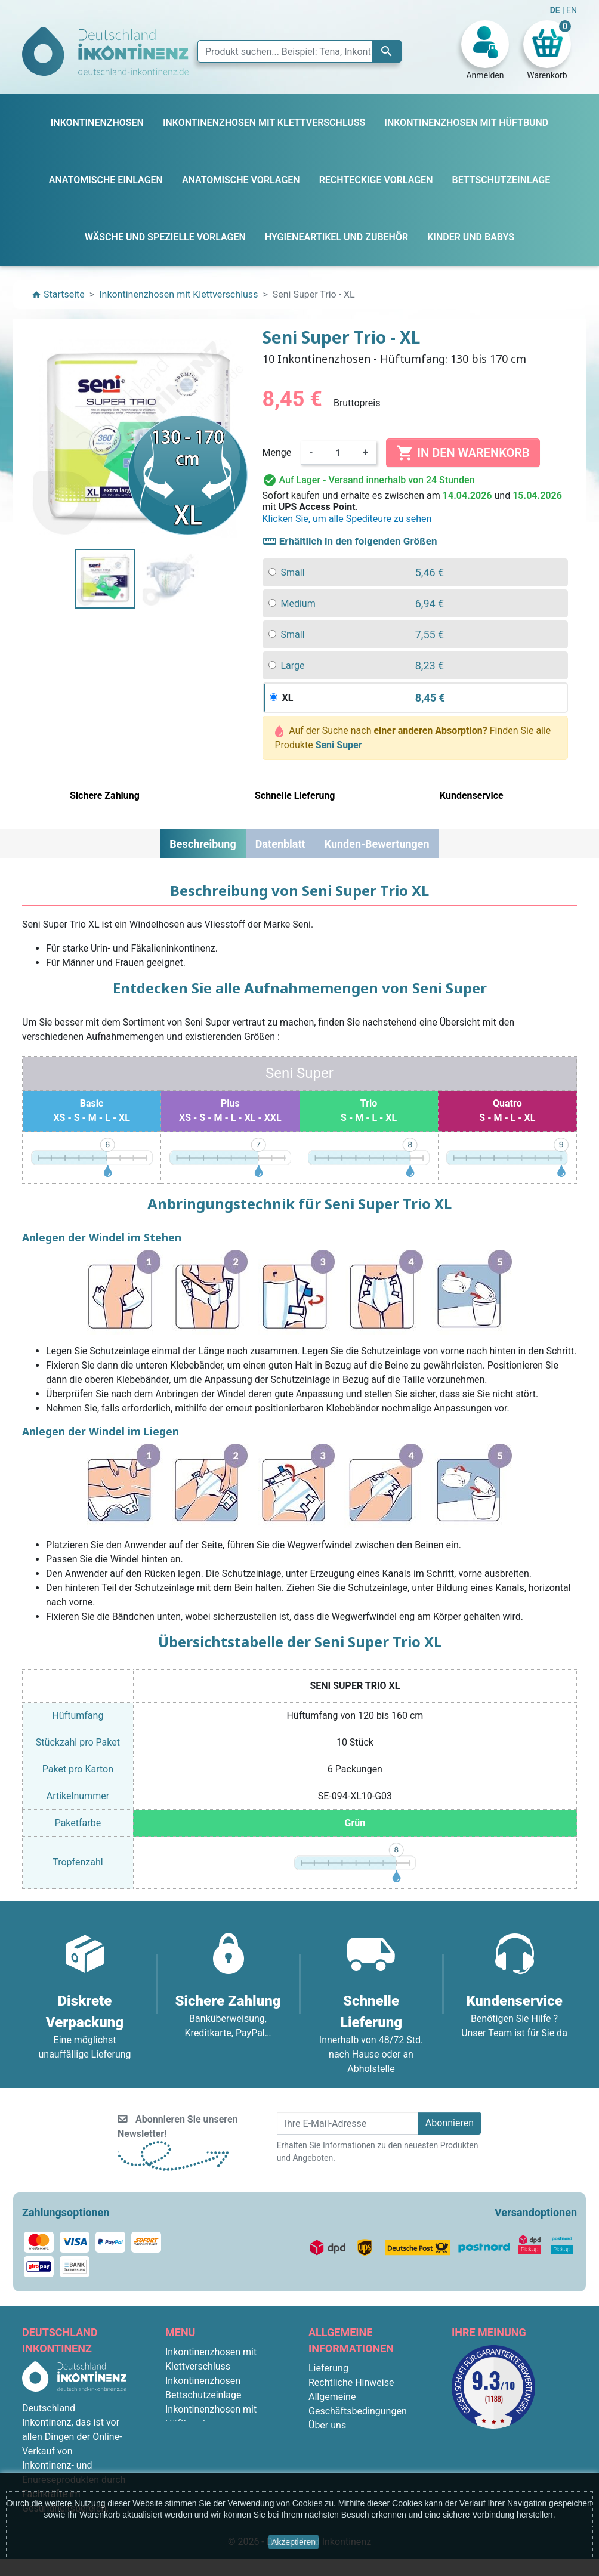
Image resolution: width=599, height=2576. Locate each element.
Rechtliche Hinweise (351, 2382)
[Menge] (338, 452)
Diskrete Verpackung (352, 2454)
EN (571, 10)
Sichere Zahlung (342, 2439)
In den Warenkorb (462, 453)
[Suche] (299, 51)
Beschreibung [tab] (202, 844)
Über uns (327, 2425)
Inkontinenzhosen (202, 2380)
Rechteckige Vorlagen (211, 2452)
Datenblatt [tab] (280, 844)
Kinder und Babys (202, 2466)
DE (556, 10)
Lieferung (328, 2368)
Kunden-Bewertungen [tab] (377, 844)
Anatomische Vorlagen (213, 2438)
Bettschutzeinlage (203, 2395)
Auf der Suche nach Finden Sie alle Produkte (413, 737)
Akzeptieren (293, 2542)
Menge (277, 452)
